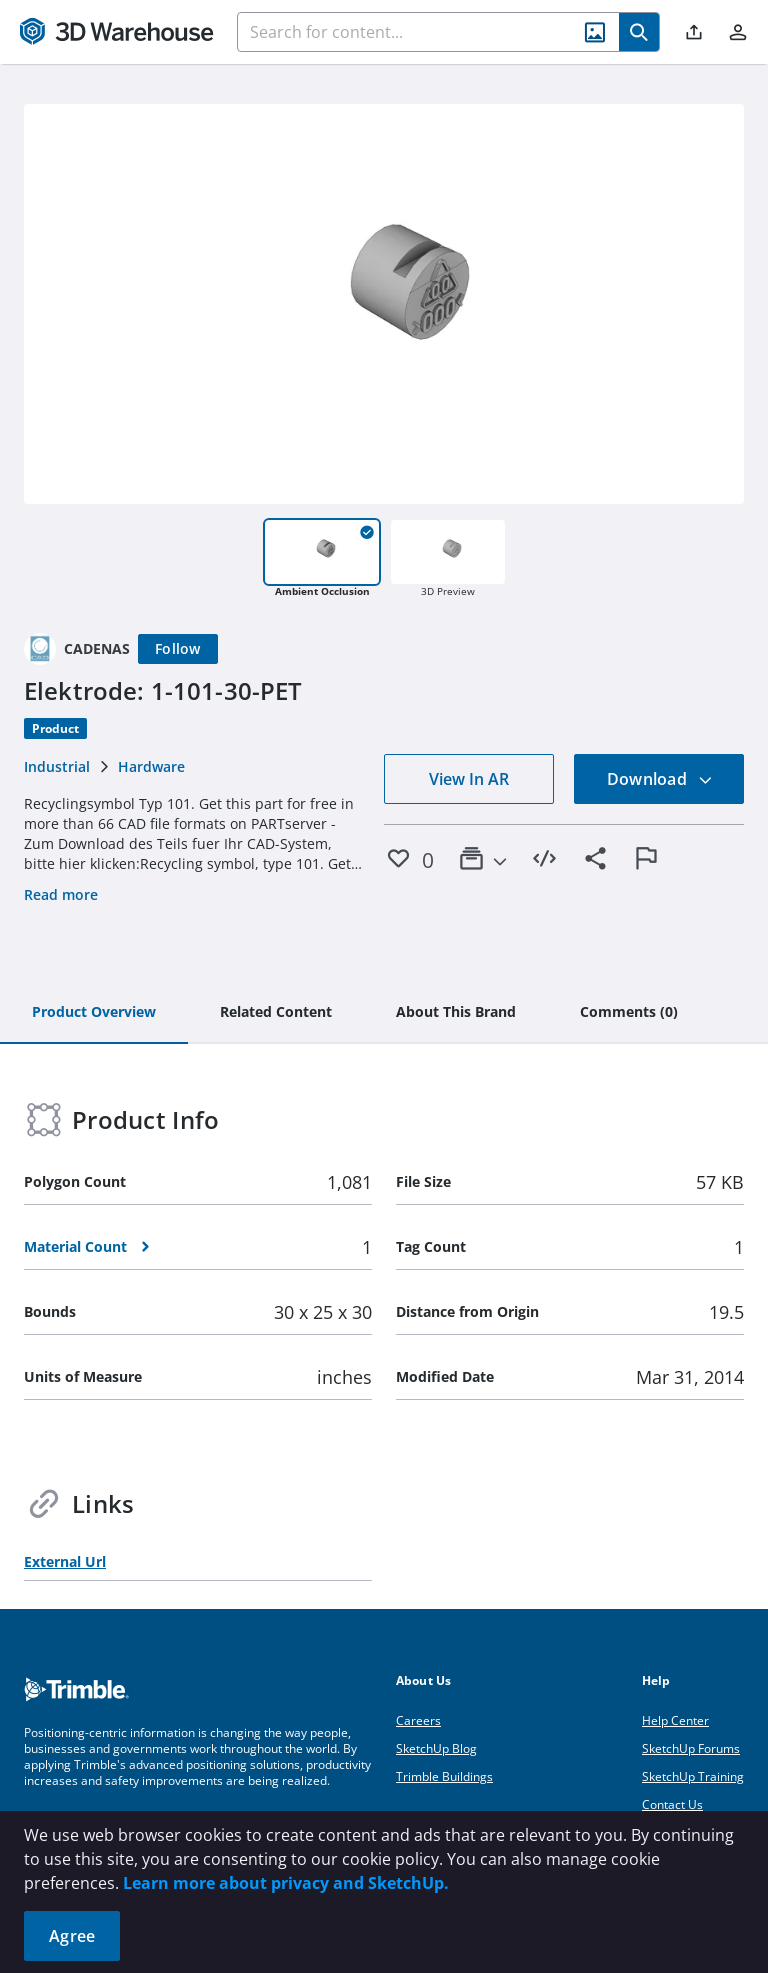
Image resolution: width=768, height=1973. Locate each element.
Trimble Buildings (444, 1776)
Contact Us (672, 1804)
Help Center (675, 1720)
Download (660, 779)
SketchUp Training (693, 1776)
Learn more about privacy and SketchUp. (286, 1883)
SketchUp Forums (691, 1748)
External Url (65, 1561)
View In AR (469, 779)
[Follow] (178, 649)
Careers (418, 1720)
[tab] (94, 1013)
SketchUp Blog (436, 1748)
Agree (72, 1936)
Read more (61, 894)
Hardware (151, 766)
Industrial (57, 766)
